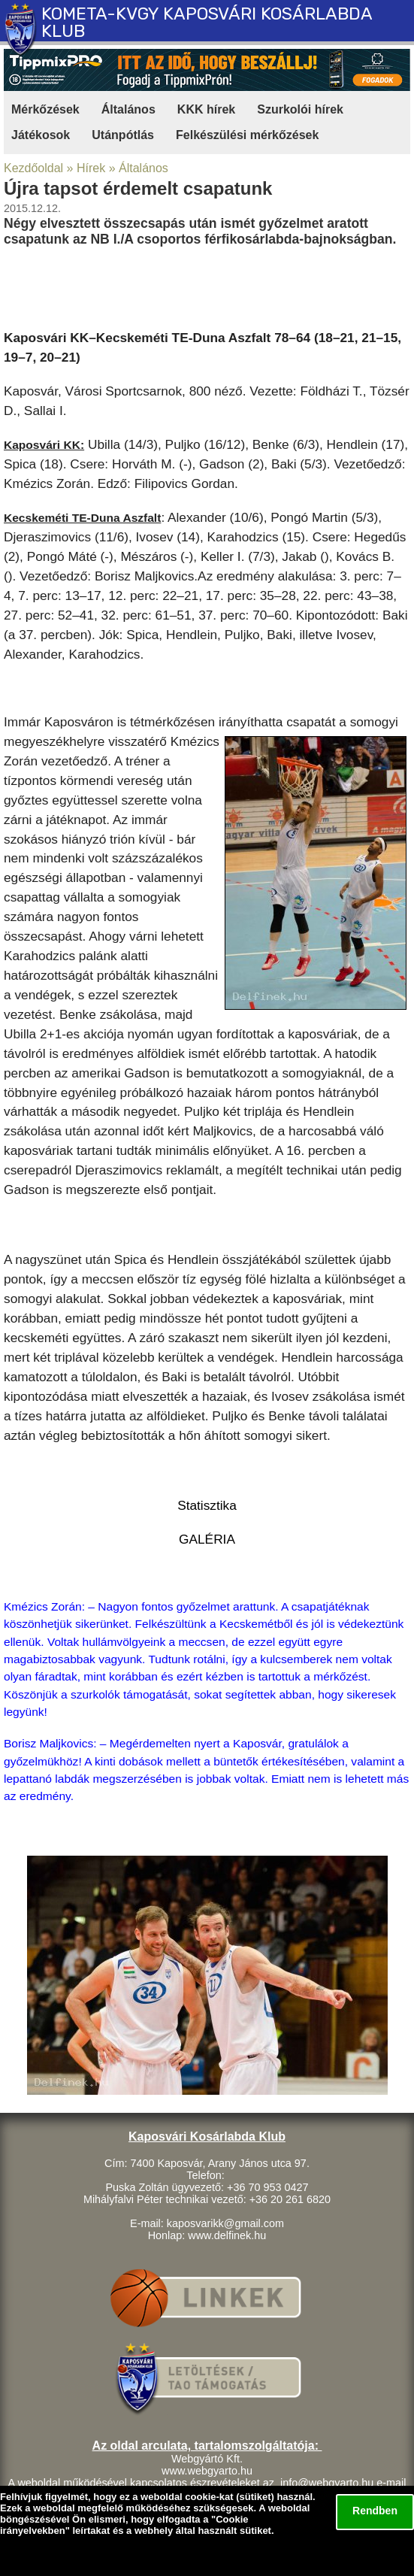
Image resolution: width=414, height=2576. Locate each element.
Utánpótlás (123, 135)
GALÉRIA (207, 1539)
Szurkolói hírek (300, 109)
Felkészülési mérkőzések (247, 135)
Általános (128, 109)
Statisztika (207, 1505)
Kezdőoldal (33, 168)
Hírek (91, 168)
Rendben (374, 2511)
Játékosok (40, 135)
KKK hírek (206, 109)
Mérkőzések (45, 109)
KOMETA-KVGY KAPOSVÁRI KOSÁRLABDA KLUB (206, 22)
